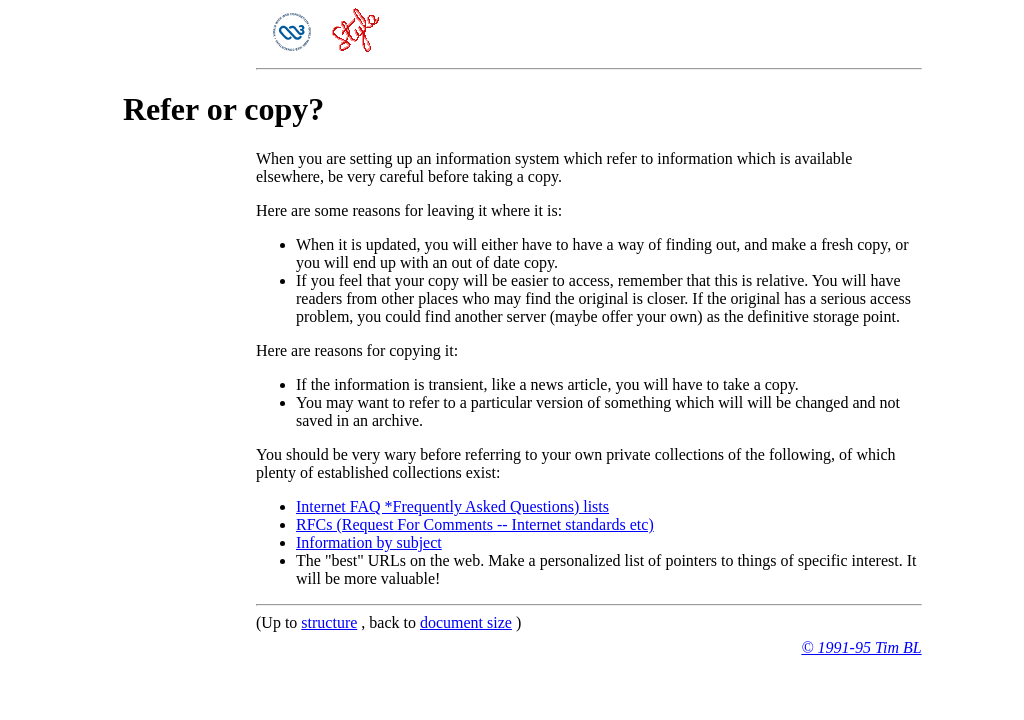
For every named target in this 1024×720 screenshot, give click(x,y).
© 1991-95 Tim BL (861, 647)
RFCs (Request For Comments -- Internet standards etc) (475, 524)
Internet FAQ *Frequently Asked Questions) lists (452, 506)
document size (466, 622)
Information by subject (369, 542)
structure (329, 622)
